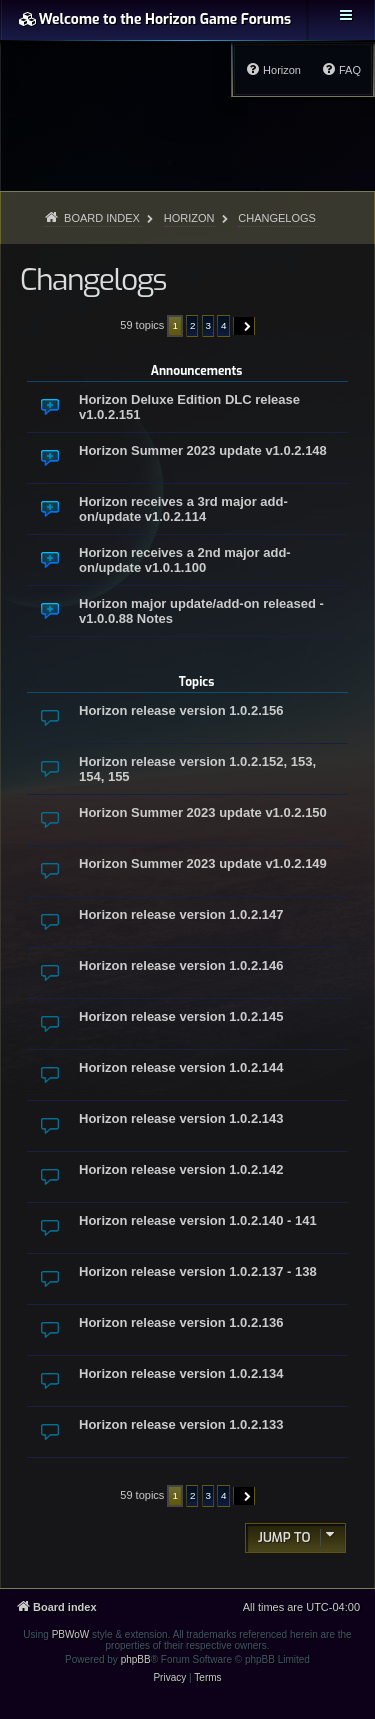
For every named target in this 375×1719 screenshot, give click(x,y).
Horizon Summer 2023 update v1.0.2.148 (203, 450)
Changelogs (93, 280)
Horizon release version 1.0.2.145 (181, 1016)
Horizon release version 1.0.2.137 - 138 (198, 1271)
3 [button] (209, 325)
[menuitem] (341, 70)
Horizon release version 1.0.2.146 (181, 965)
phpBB (136, 1659)
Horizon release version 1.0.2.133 (181, 1424)
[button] (244, 326)
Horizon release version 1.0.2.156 (181, 710)
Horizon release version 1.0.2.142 (181, 1169)
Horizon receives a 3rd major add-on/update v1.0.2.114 (183, 509)
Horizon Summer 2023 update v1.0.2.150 (203, 812)
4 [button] (224, 325)
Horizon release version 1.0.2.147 (181, 914)
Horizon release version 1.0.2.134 (181, 1373)
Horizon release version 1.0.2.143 (181, 1118)
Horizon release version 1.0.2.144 (181, 1067)
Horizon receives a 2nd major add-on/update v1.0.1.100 (185, 560)
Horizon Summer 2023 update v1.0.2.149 (203, 863)
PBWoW (71, 1634)
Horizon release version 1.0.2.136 (181, 1322)
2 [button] (193, 325)
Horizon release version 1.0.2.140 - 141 (198, 1220)
